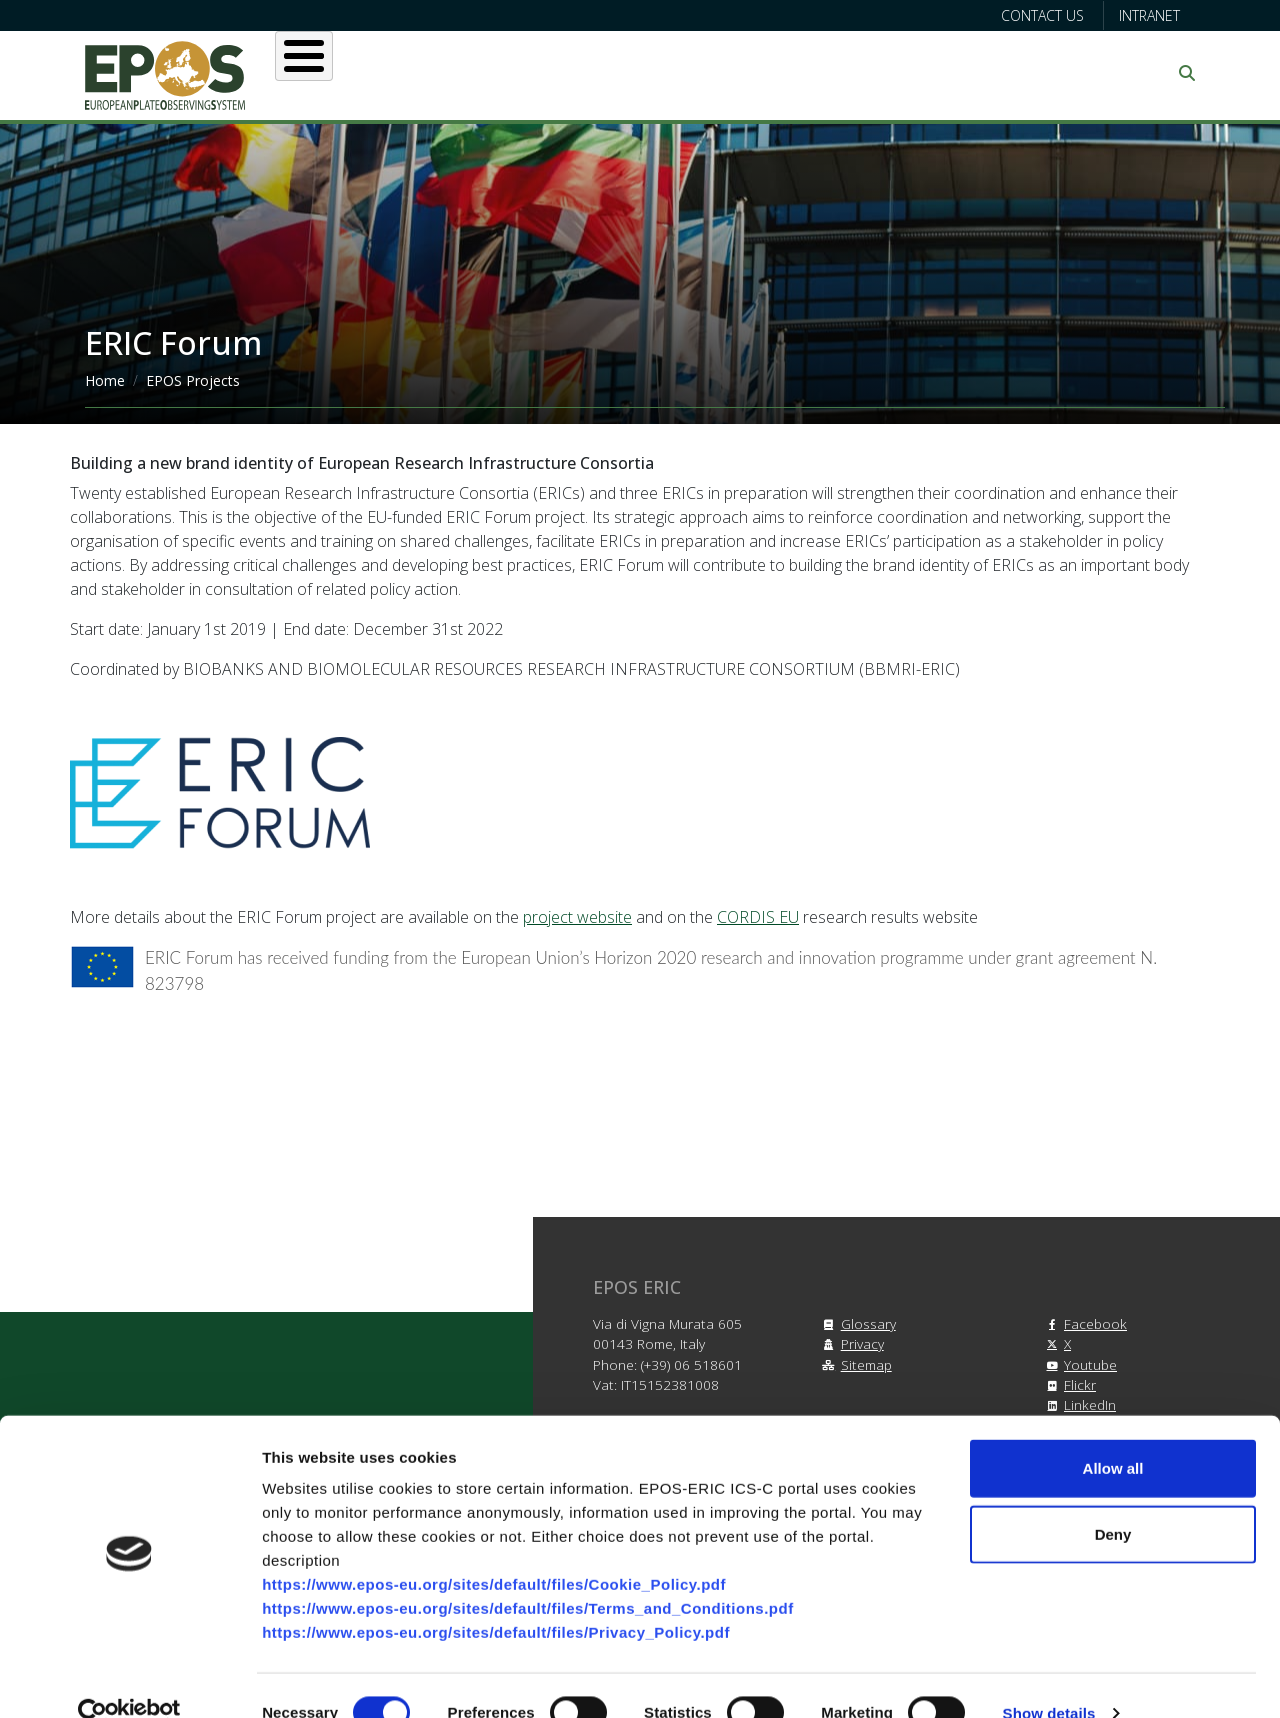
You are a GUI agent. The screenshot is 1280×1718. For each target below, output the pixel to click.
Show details (1049, 1678)
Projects (729, 73)
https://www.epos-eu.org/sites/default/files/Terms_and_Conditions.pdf (528, 1573)
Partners (851, 73)
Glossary (856, 1323)
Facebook (1083, 1323)
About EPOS (375, 73)
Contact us (1042, 15)
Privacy (850, 1343)
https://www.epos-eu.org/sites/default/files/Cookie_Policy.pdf (494, 1549)
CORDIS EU (758, 917)
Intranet (1149, 15)
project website (577, 917)
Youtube (1078, 1364)
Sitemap (854, 1364)
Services (607, 73)
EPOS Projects (193, 380)
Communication (1002, 73)
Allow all (1113, 1433)
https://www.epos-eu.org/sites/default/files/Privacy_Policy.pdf (496, 1597)
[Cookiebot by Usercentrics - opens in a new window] (129, 1679)
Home (105, 380)
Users (498, 73)
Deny (1113, 1499)
